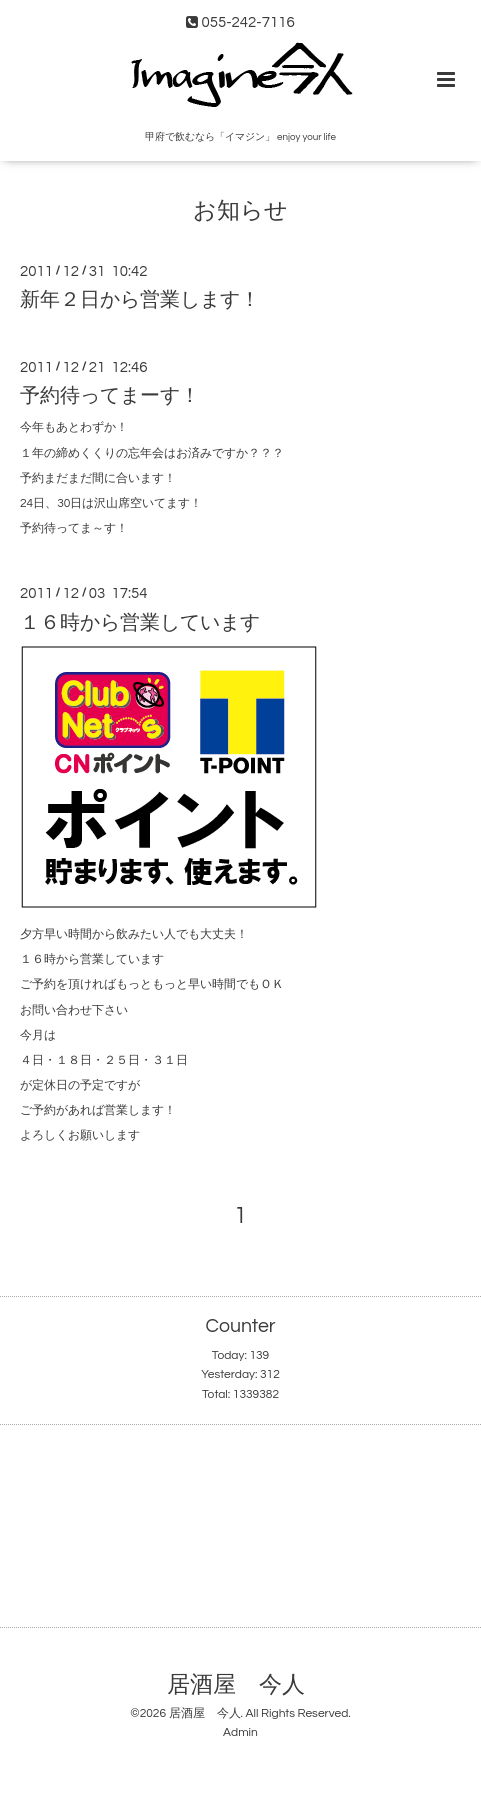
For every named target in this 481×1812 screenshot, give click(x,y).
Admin (240, 1732)
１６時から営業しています (140, 622)
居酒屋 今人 (236, 1685)
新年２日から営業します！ (140, 300)
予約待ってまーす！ (110, 396)
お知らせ (240, 211)
